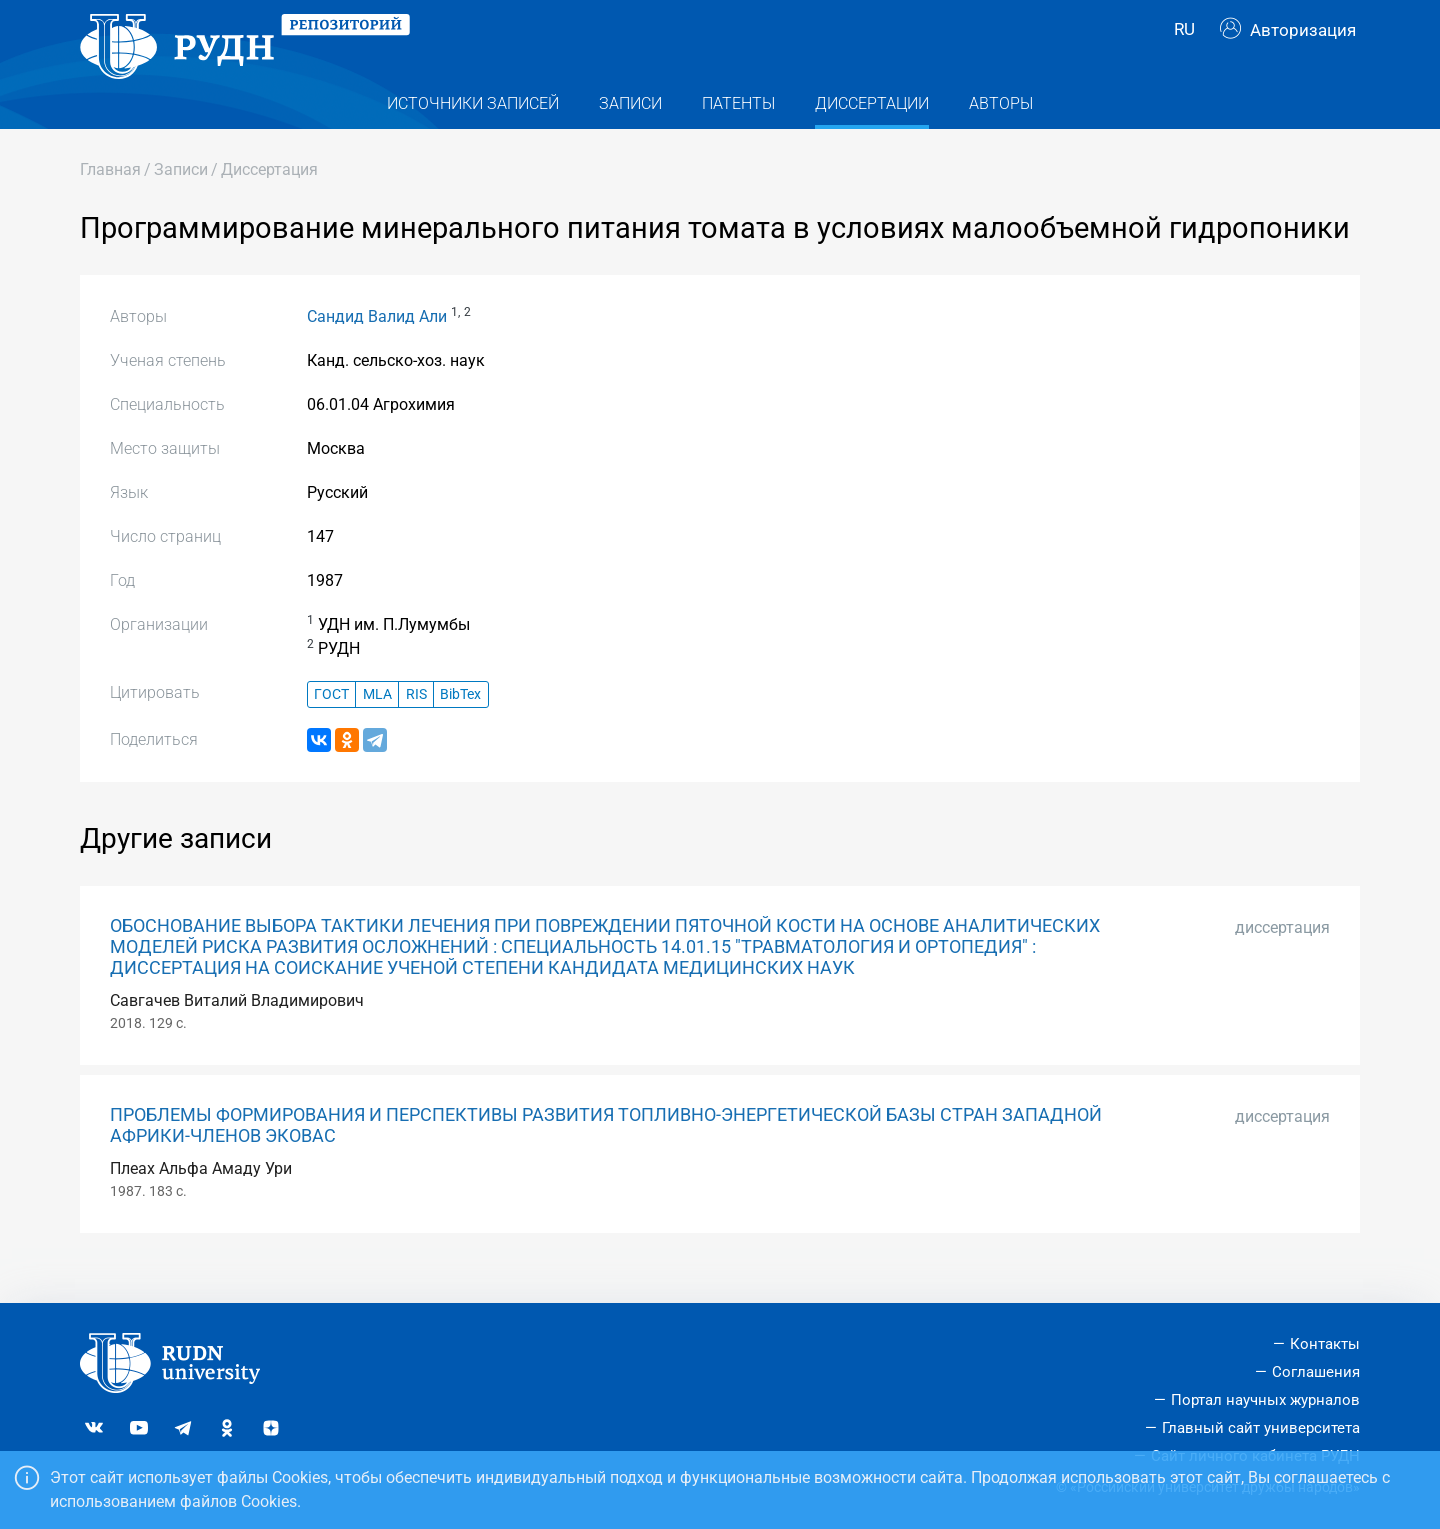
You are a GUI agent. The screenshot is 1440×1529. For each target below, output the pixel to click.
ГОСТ (331, 725)
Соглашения (1316, 1373)
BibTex (460, 725)
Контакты (1325, 1345)
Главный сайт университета (1261, 1428)
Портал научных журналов (1265, 1400)
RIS (416, 725)
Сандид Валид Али (377, 348)
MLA (377, 725)
